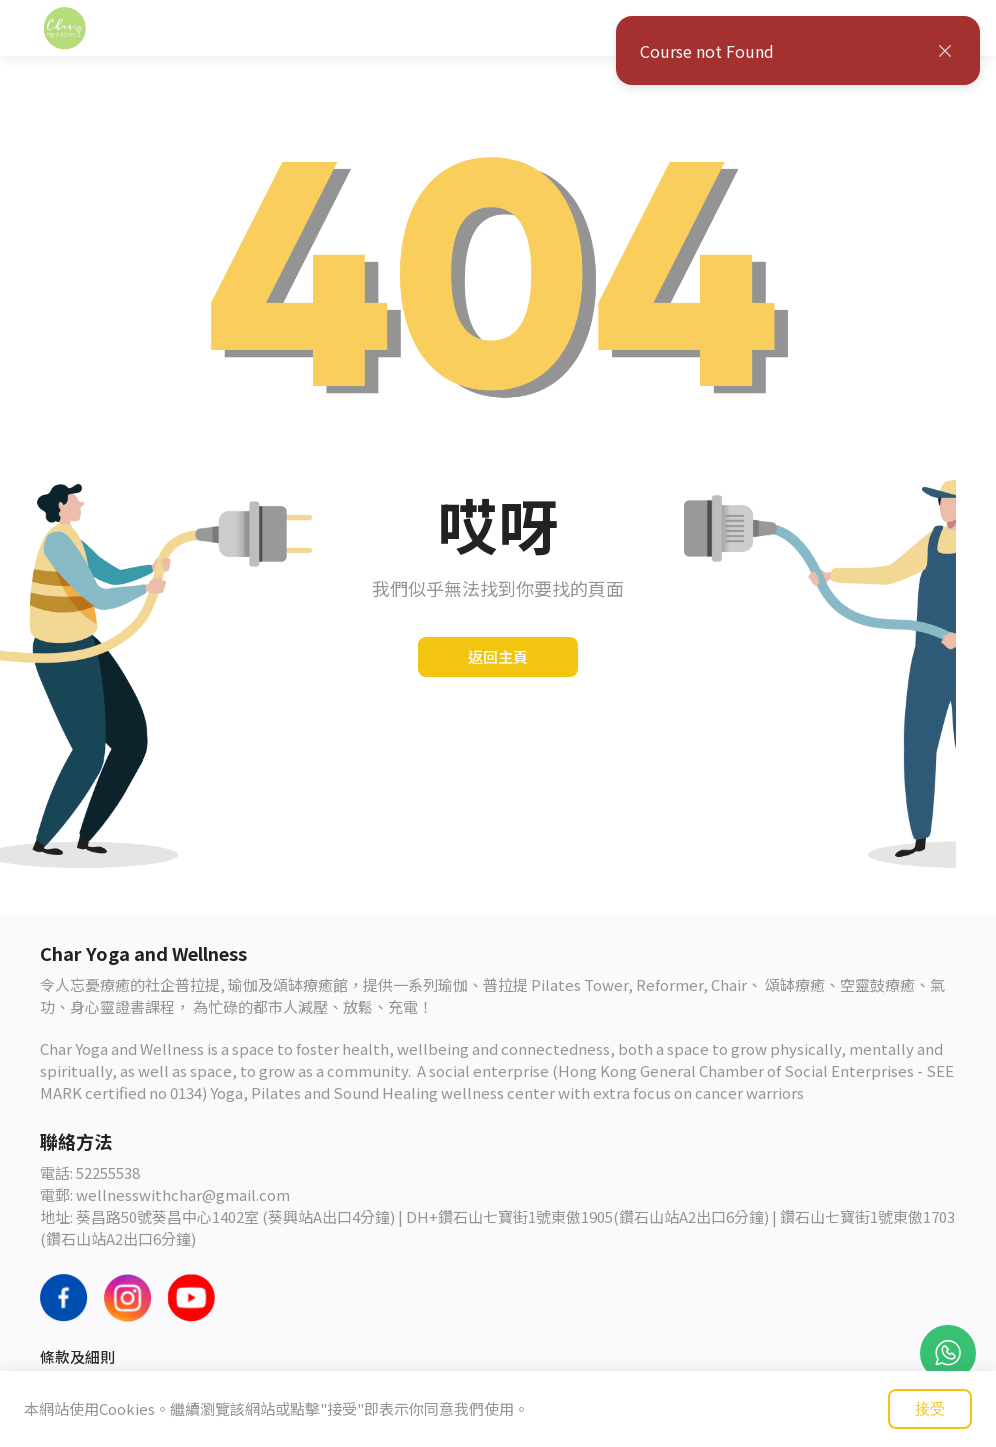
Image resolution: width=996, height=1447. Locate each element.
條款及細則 (77, 1356)
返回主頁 (498, 656)
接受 (930, 1408)
